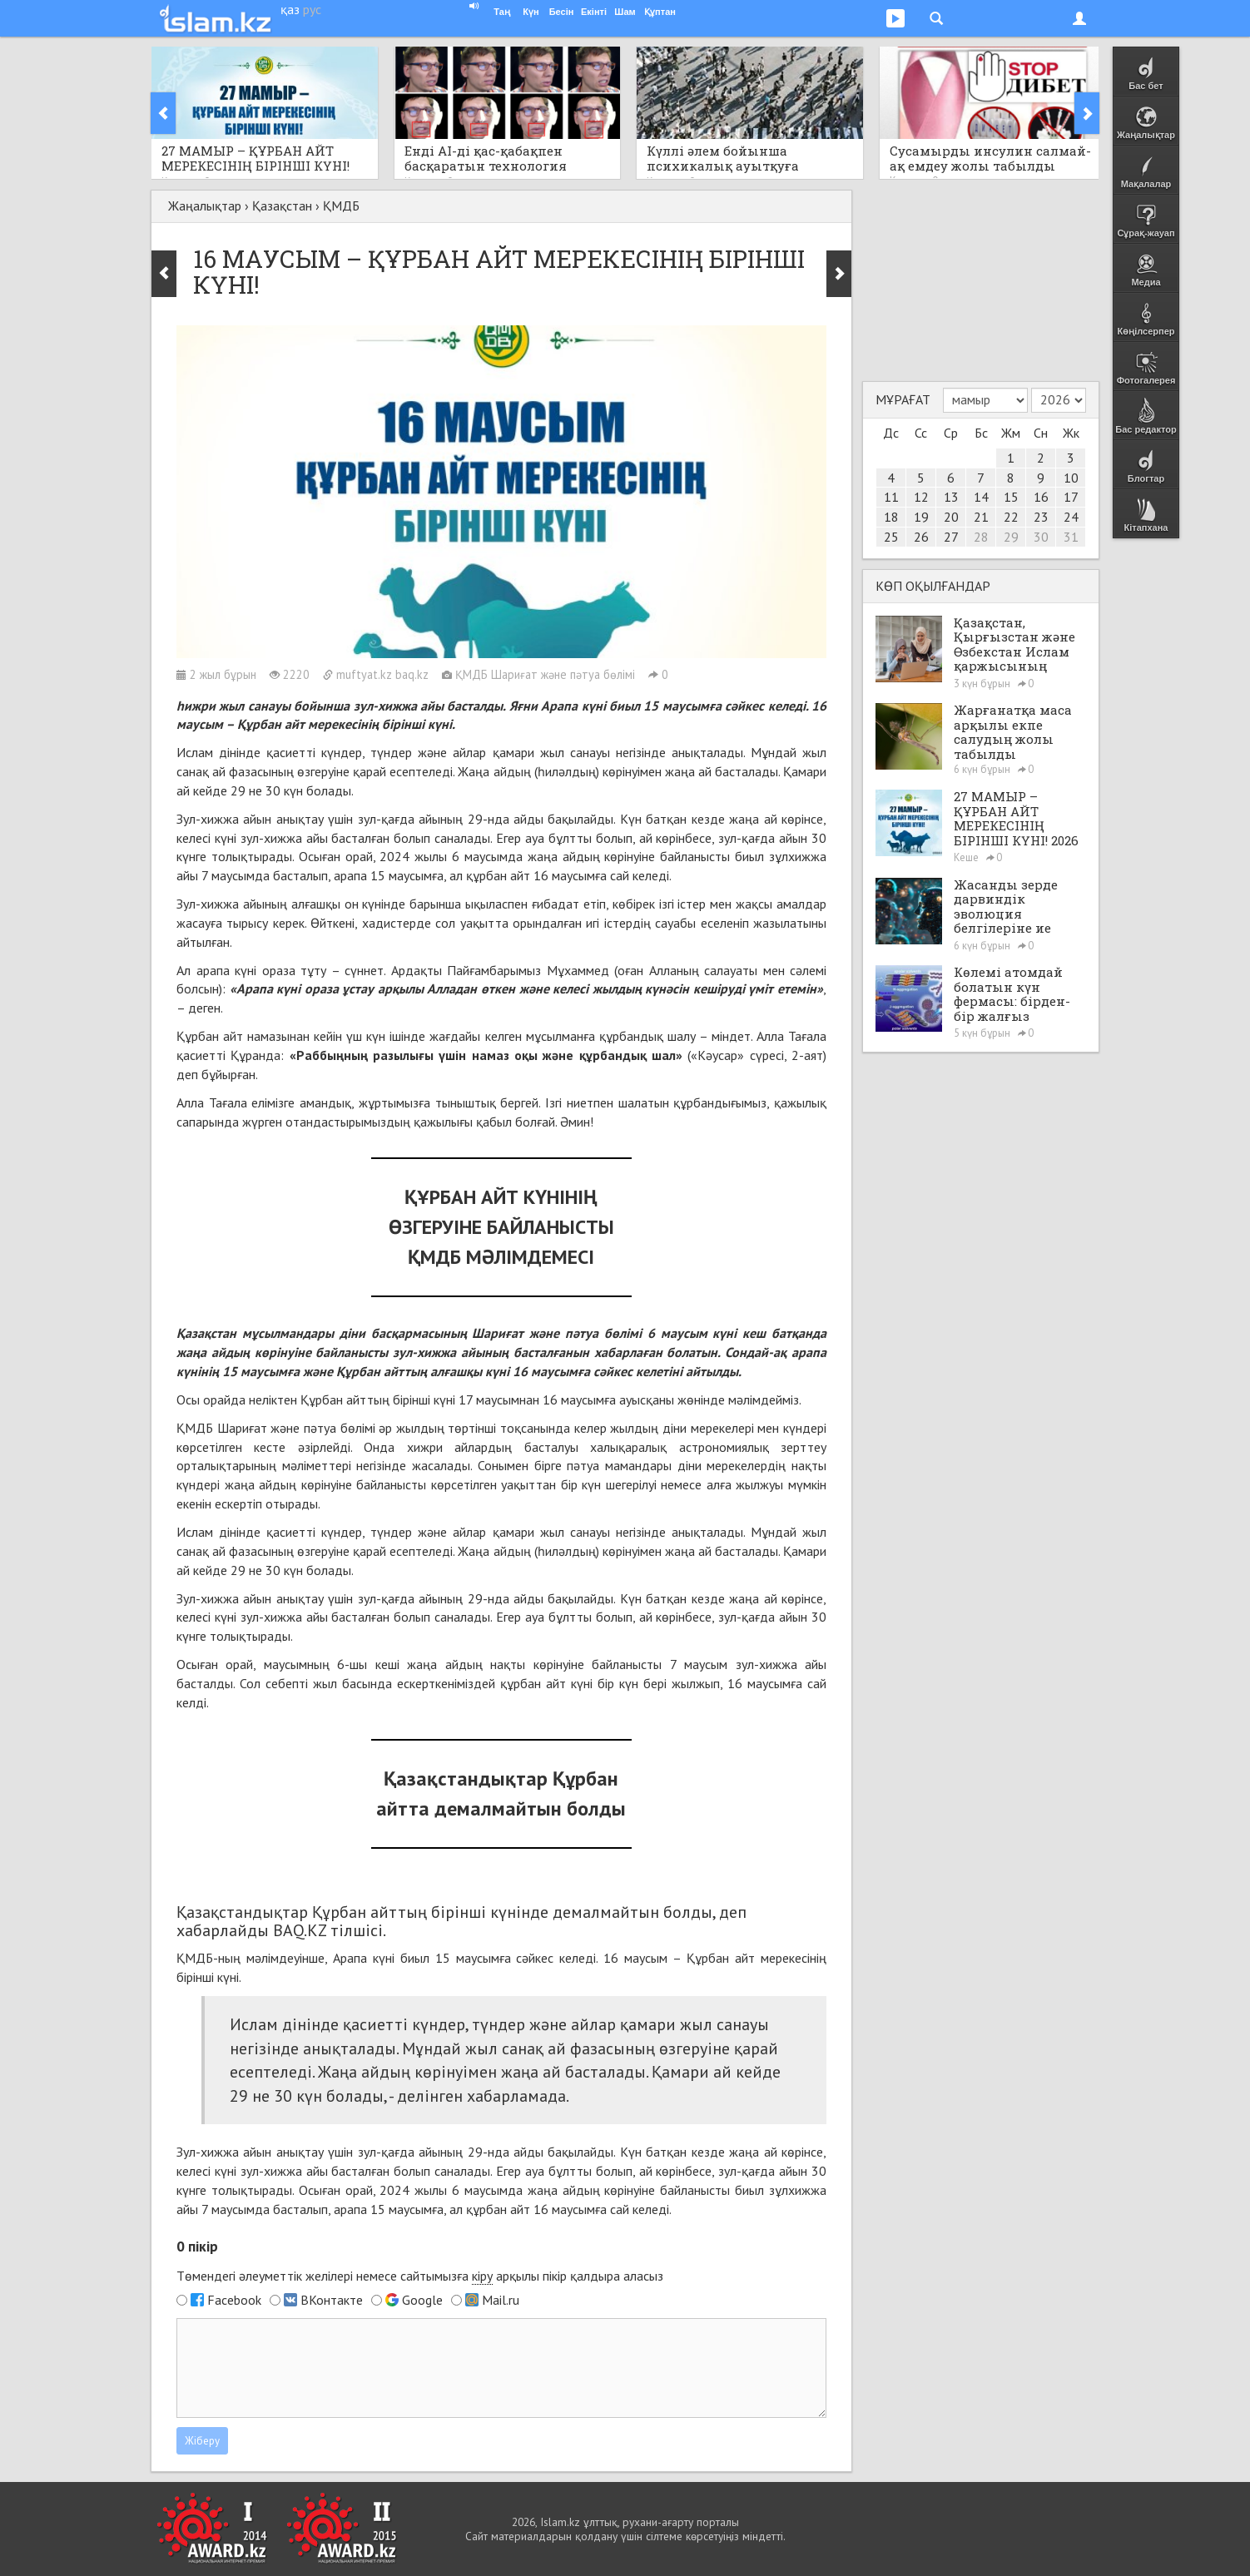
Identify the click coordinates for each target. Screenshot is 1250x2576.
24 (1071, 516)
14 (981, 496)
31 (1071, 536)
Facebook (234, 2299)
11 (891, 496)
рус (312, 9)
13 (951, 496)
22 (1011, 516)
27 (951, 536)
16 (1041, 496)
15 (1011, 496)
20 (951, 516)
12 (921, 496)
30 (1041, 536)
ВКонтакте (331, 2299)
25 (891, 536)
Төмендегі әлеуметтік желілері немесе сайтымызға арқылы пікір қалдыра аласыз (419, 2276)
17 (1071, 496)
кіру (482, 2275)
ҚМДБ (341, 205)
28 (981, 536)
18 (891, 516)
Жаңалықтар (204, 205)
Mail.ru (500, 2299)
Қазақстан (282, 205)
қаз (290, 9)
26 (921, 536)
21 (981, 516)
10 (1071, 477)
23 (1041, 516)
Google (422, 2299)
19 (921, 516)
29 (1011, 536)
